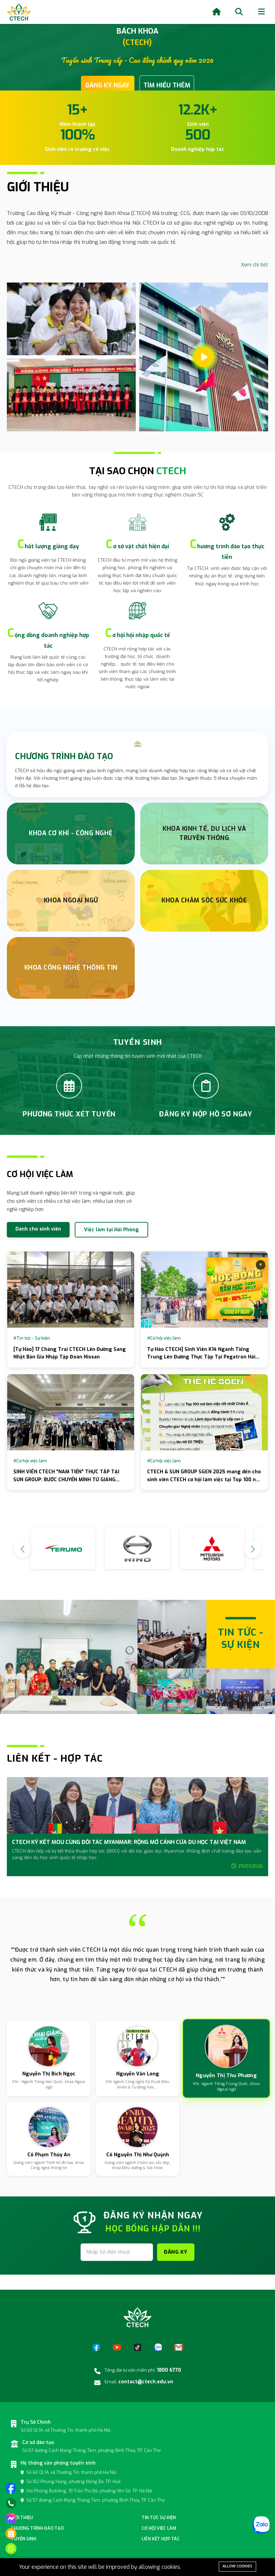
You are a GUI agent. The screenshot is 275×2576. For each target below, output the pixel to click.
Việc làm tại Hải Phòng (111, 1229)
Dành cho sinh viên (38, 1229)
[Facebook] (96, 2347)
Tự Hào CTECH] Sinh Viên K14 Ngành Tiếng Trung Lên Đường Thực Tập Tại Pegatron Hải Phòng (201, 1357)
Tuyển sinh (23, 2539)
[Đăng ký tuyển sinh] (10, 2548)
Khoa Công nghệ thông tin (71, 967)
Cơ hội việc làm (159, 2528)
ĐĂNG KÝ (176, 2252)
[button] (252, 1549)
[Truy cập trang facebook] (10, 2488)
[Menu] (261, 12)
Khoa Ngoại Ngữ (71, 900)
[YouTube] (117, 2347)
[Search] (239, 12)
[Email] (178, 2347)
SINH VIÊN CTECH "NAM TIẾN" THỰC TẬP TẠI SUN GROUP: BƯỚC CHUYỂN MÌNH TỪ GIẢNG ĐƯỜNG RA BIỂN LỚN (66, 1479)
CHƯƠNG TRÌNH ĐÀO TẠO (64, 756)
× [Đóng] (261, 1264)
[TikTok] (137, 2347)
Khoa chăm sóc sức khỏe (204, 900)
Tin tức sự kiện (159, 2517)
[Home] (217, 12)
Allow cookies (237, 2566)
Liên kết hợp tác (161, 2539)
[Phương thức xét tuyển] (10, 2533)
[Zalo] (158, 2347)
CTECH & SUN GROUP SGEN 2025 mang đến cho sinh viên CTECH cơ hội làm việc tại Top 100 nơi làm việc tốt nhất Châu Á (204, 1479)
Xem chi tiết (254, 265)
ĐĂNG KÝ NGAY (107, 85)
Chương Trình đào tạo (37, 2528)
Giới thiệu (22, 2517)
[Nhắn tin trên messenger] (10, 2518)
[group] (137, 1830)
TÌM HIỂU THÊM (166, 85)
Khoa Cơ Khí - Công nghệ (71, 833)
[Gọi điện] (10, 2503)
